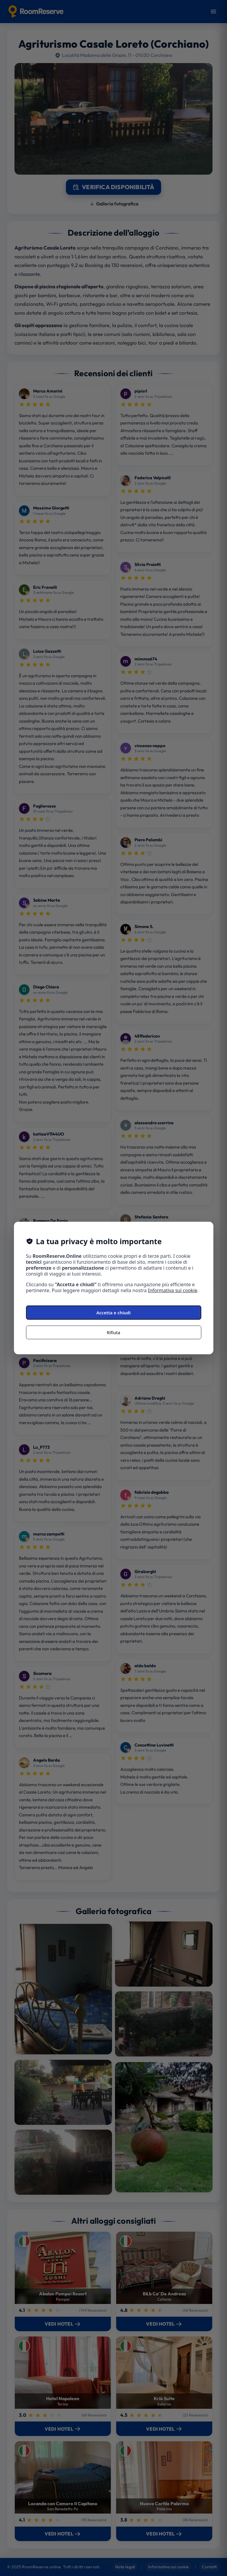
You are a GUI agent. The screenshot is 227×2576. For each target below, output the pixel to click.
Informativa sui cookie (172, 1290)
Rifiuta (113, 1332)
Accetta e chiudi (113, 1313)
